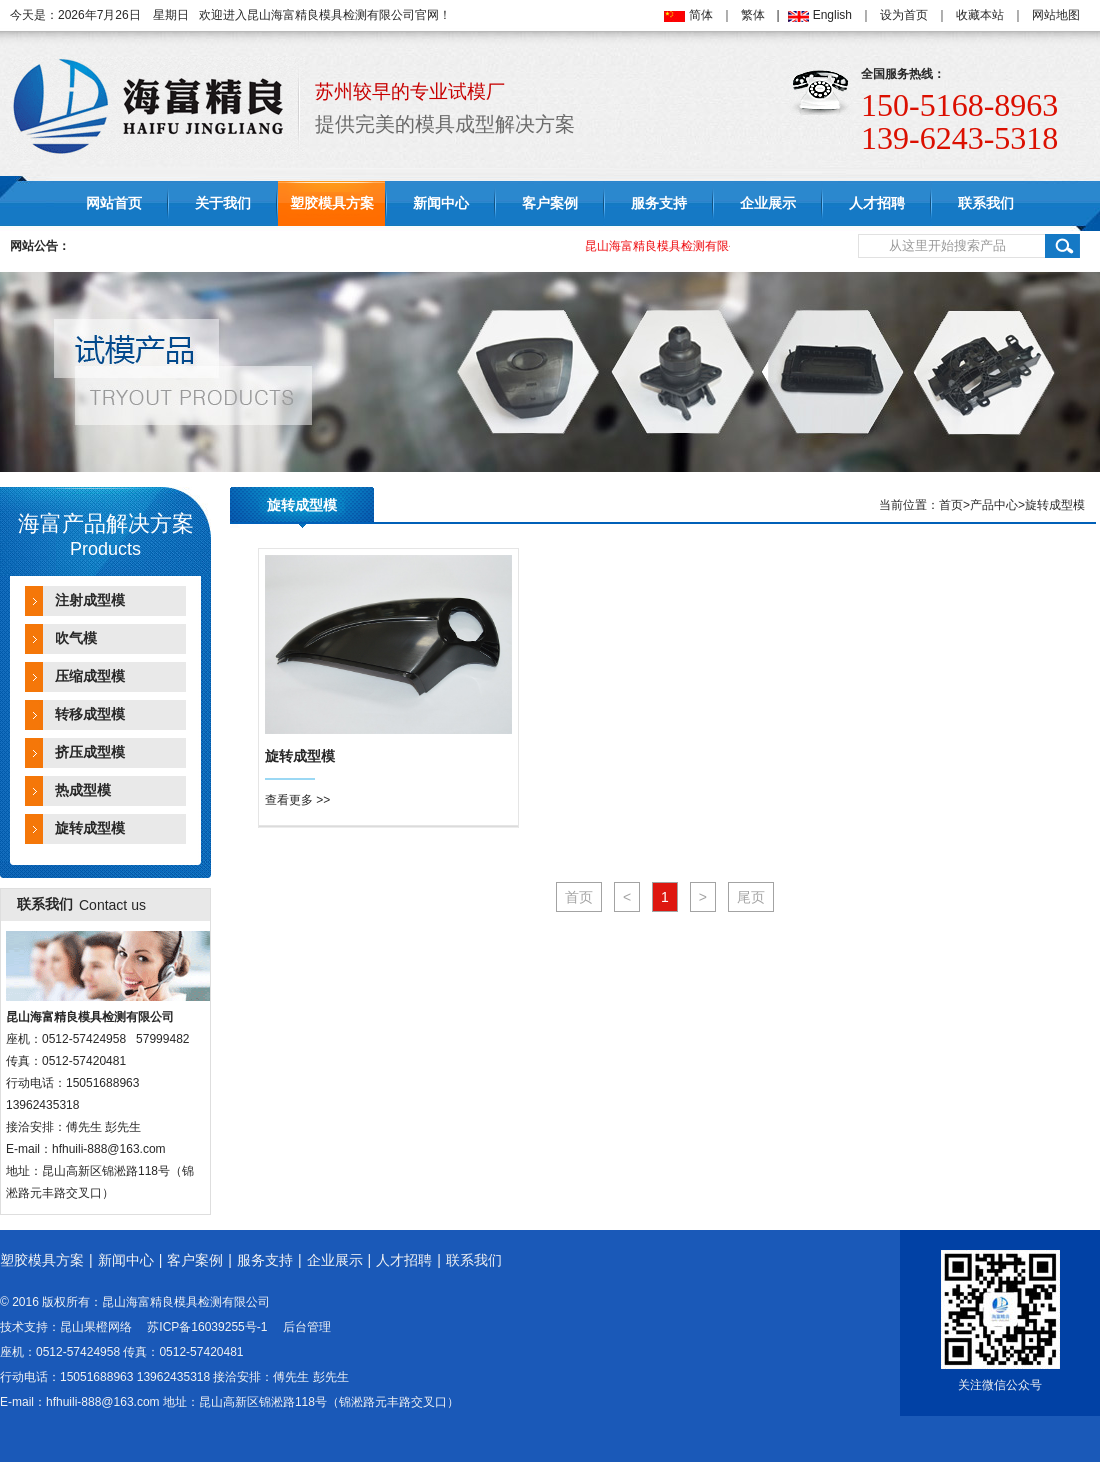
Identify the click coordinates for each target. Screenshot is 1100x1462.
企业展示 (768, 203)
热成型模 (83, 790)
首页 (951, 505)
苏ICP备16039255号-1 (207, 1327)
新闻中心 (441, 203)
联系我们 (986, 203)
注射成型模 (90, 600)
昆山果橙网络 (96, 1327)
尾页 (751, 897)
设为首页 (904, 15)
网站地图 (1056, 15)
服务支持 (659, 203)
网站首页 (114, 203)
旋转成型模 (90, 828)
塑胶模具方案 (332, 203)
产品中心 (994, 505)
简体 (701, 15)
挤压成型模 (90, 752)
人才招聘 (877, 203)
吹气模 (76, 638)
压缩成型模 (90, 676)
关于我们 (223, 203)
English (832, 15)
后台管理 (307, 1327)
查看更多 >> (297, 800)
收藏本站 (980, 15)
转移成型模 (90, 714)
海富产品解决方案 (106, 523)
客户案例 (550, 203)
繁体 (753, 15)
